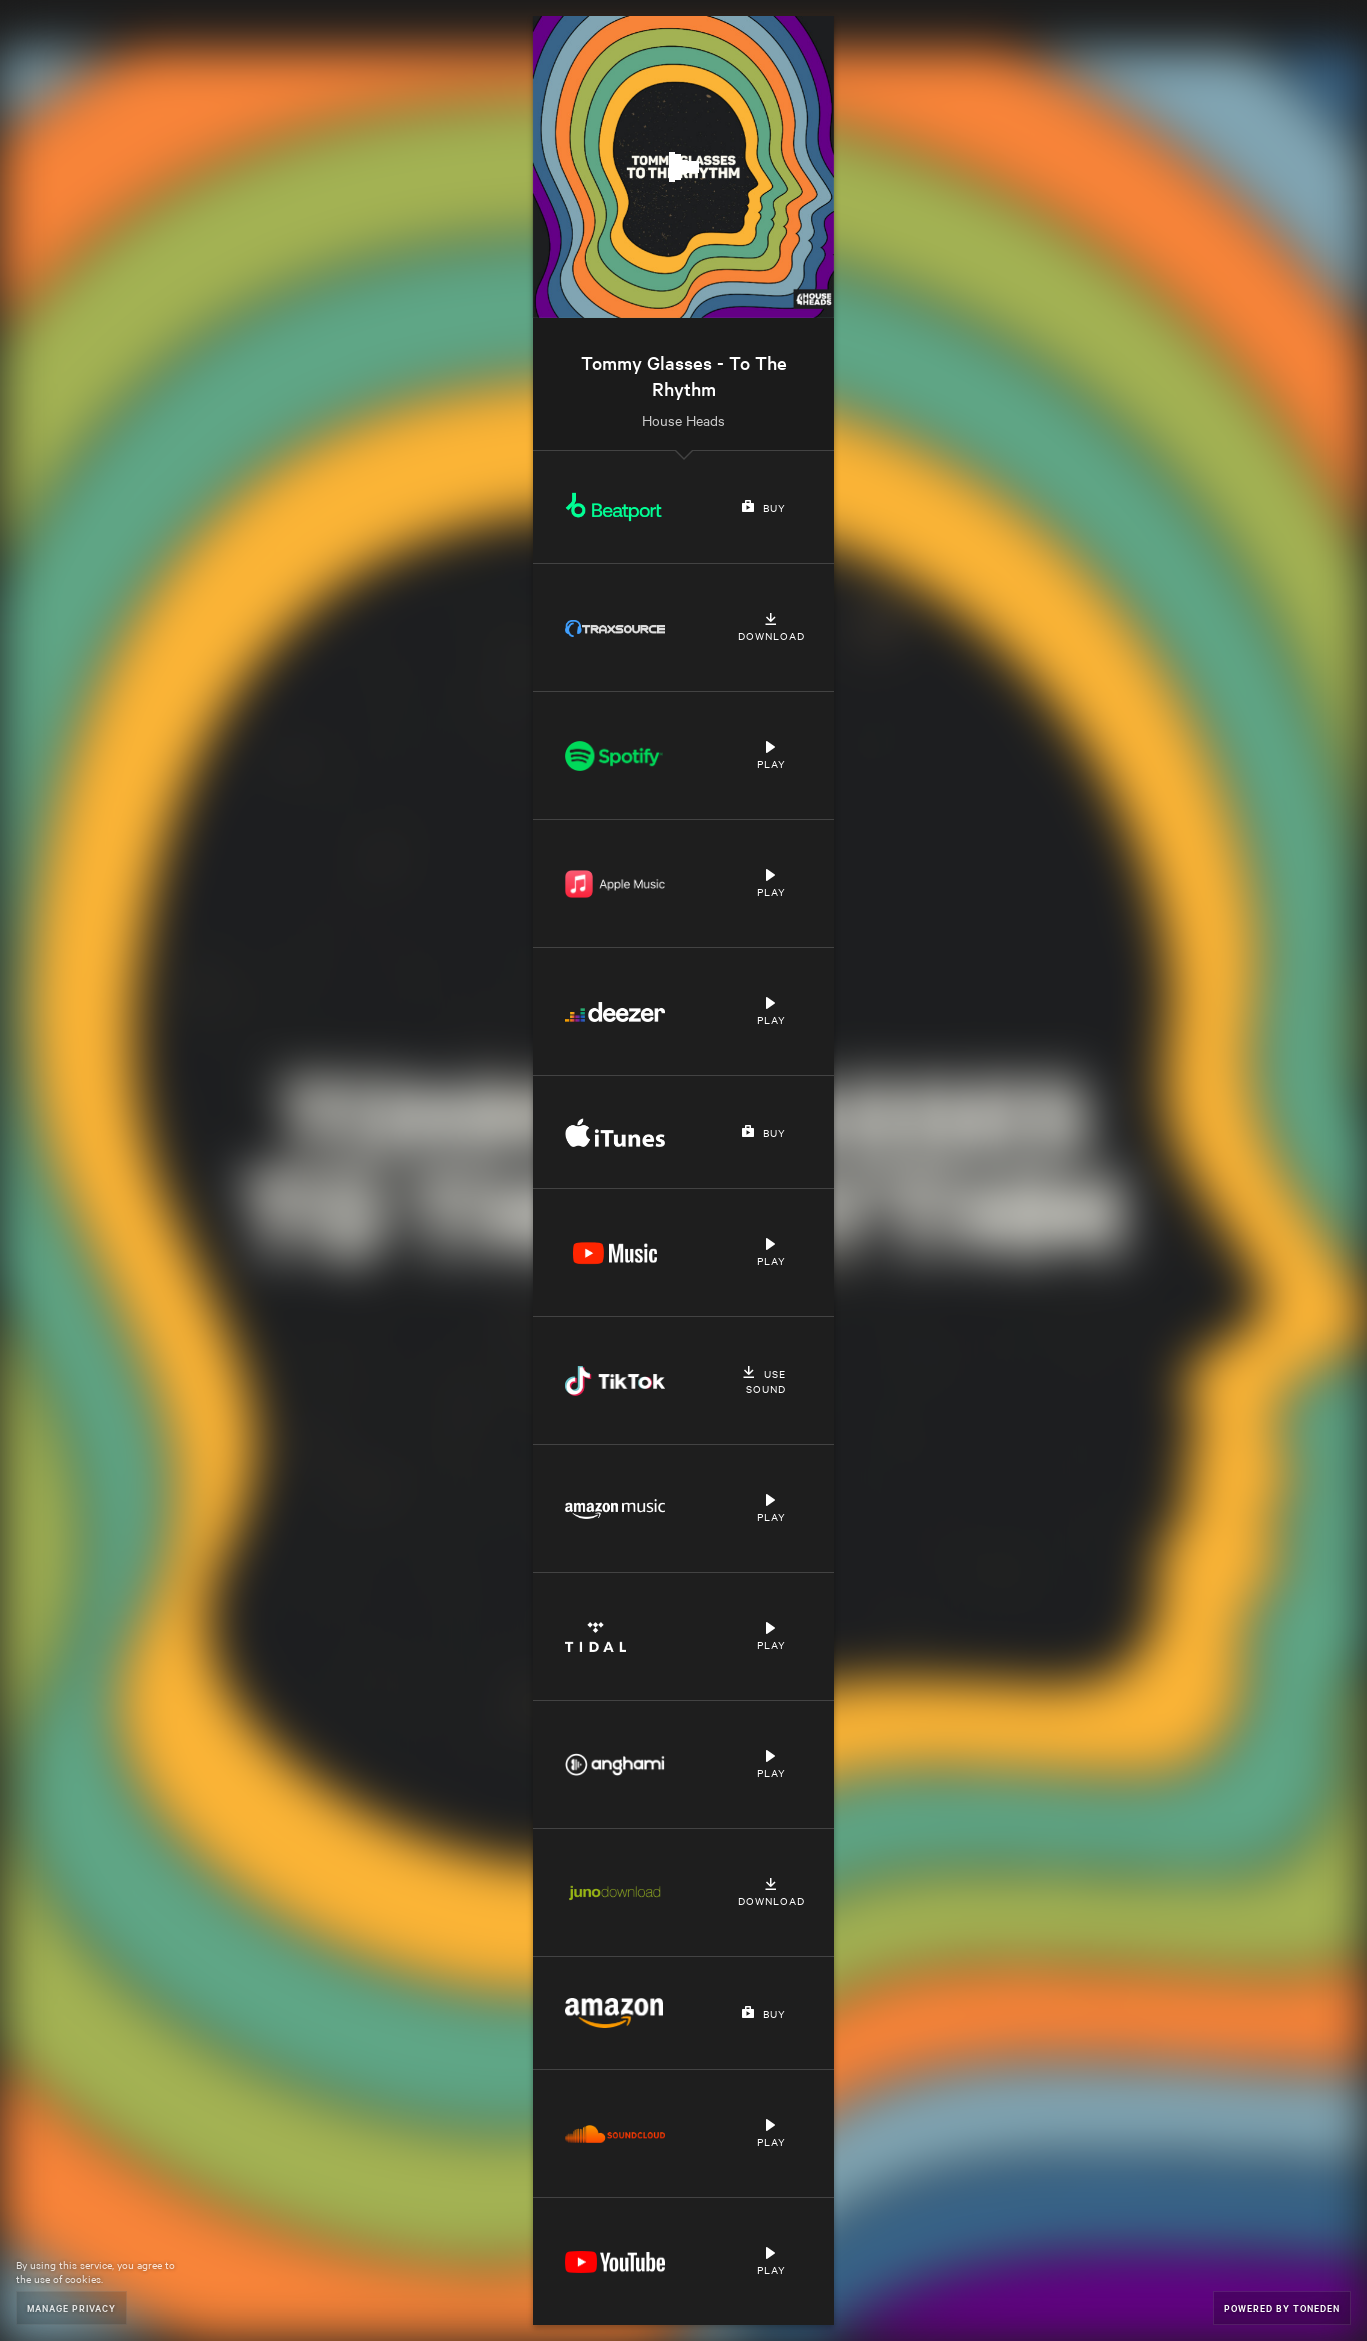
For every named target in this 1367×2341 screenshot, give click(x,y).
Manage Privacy (71, 2307)
